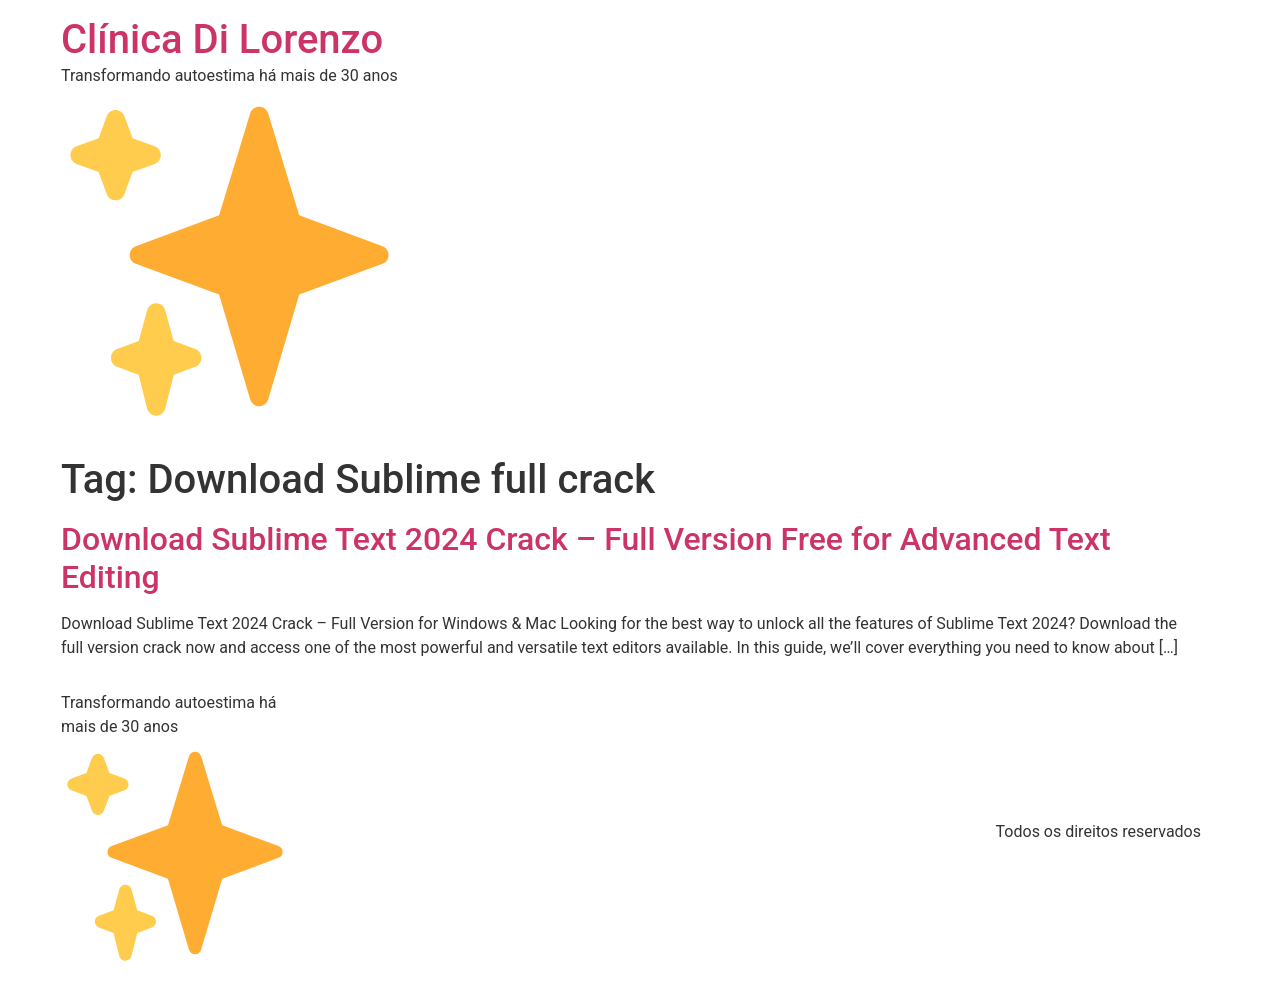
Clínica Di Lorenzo (222, 39)
